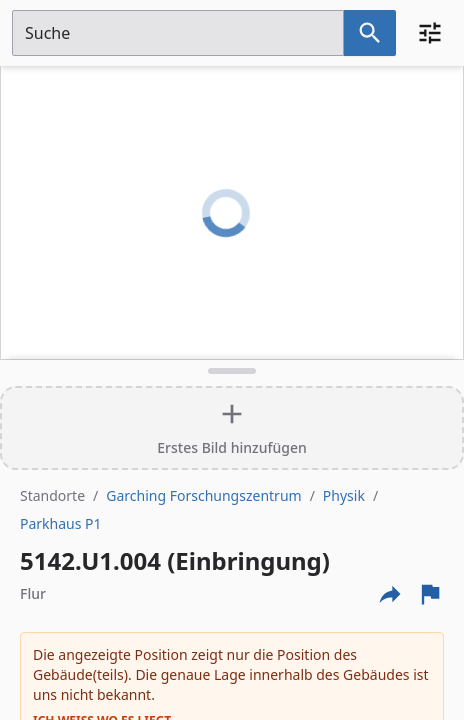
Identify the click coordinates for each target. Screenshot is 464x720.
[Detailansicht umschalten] (232, 371)
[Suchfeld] (178, 33)
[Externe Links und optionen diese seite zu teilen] (390, 594)
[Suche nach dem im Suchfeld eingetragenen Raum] (370, 33)
